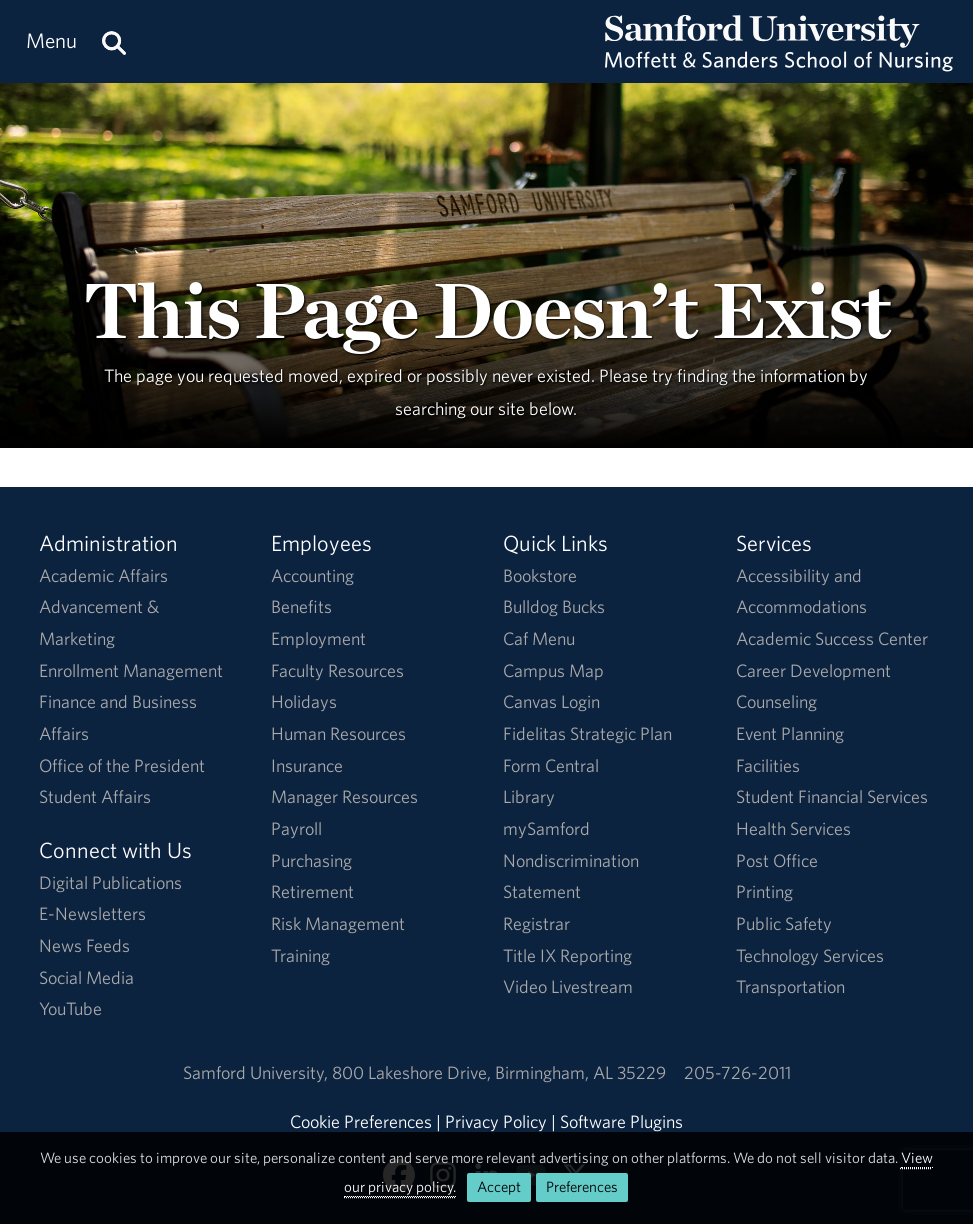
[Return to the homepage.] (779, 60)
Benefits (301, 606)
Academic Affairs (103, 575)
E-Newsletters (92, 913)
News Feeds (84, 945)
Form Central (551, 765)
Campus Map (553, 670)
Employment (318, 638)
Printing (764, 891)
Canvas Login (551, 701)
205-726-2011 (737, 1072)
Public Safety (784, 923)
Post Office (777, 860)
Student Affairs (95, 796)
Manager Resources (344, 796)
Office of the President (122, 765)
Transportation (790, 986)
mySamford (546, 828)
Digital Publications (110, 882)
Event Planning (790, 733)
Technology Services (810, 955)
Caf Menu (539, 638)
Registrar (536, 923)
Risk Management (338, 923)
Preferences (582, 1186)
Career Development (813, 670)
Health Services (793, 828)
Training (300, 955)
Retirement (312, 891)
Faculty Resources (337, 670)
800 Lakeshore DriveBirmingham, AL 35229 (499, 1072)
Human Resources (338, 733)
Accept (499, 1186)
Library (529, 796)
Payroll (296, 828)
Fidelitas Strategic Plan (587, 733)
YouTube (70, 1008)
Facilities (768, 765)
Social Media (86, 977)
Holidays (304, 701)
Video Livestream (568, 986)
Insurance (307, 765)
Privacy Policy (496, 1121)
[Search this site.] (114, 41)
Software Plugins (621, 1121)
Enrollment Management (131, 670)
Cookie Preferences (361, 1121)
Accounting (312, 575)
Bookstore (540, 575)
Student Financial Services (832, 796)
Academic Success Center (832, 638)
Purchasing (311, 860)
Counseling (776, 701)
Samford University (257, 1072)
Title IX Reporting (567, 955)
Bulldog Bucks (554, 606)
